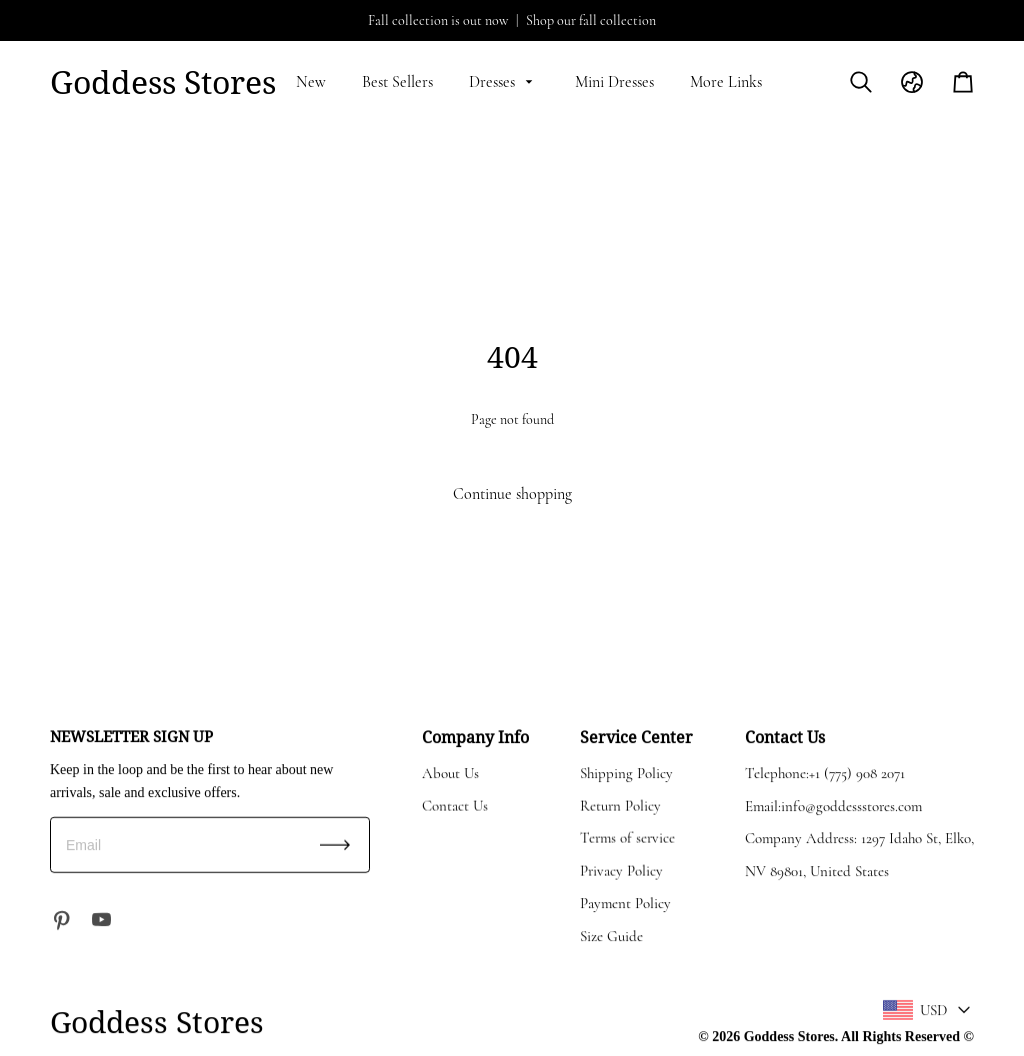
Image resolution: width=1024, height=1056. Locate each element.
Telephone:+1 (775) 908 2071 (825, 772)
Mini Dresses (614, 82)
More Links (726, 82)
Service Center (636, 736)
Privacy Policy (621, 870)
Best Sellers (397, 82)
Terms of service (627, 837)
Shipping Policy (626, 772)
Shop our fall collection (591, 20)
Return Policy (620, 805)
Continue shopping (512, 494)
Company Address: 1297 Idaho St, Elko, (859, 837)
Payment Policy (625, 902)
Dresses (504, 82)
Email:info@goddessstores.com (833, 805)
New (311, 82)
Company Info (475, 736)
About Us (450, 772)
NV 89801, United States (817, 870)
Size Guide (611, 935)
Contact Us (455, 805)
